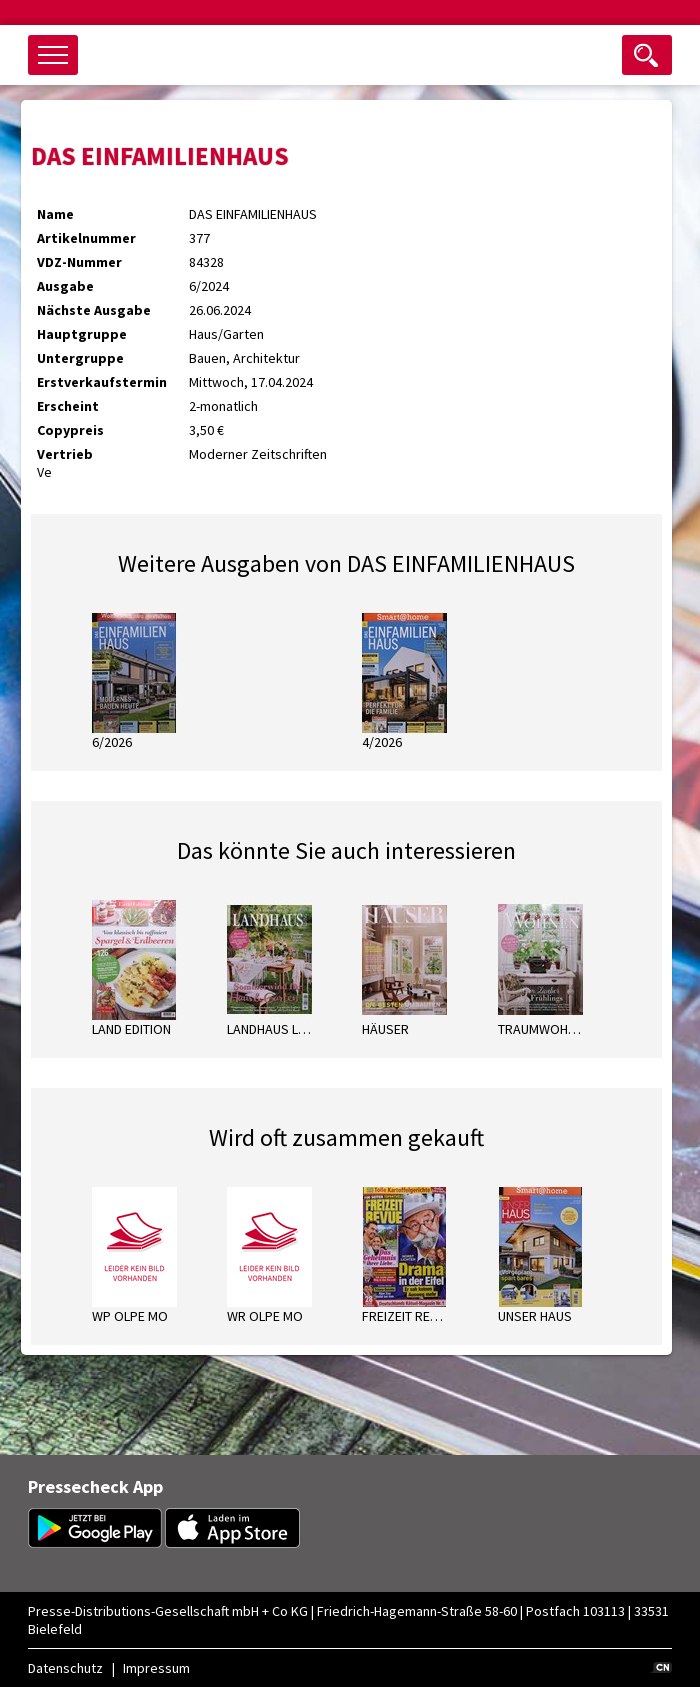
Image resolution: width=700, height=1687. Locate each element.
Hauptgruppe (82, 334)
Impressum (156, 1668)
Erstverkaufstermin (102, 382)
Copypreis (70, 430)
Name (55, 214)
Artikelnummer (86, 238)
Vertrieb (65, 454)
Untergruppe (80, 358)
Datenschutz (65, 1668)
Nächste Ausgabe (94, 310)
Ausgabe (65, 286)
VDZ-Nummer (79, 262)
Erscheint (68, 406)
